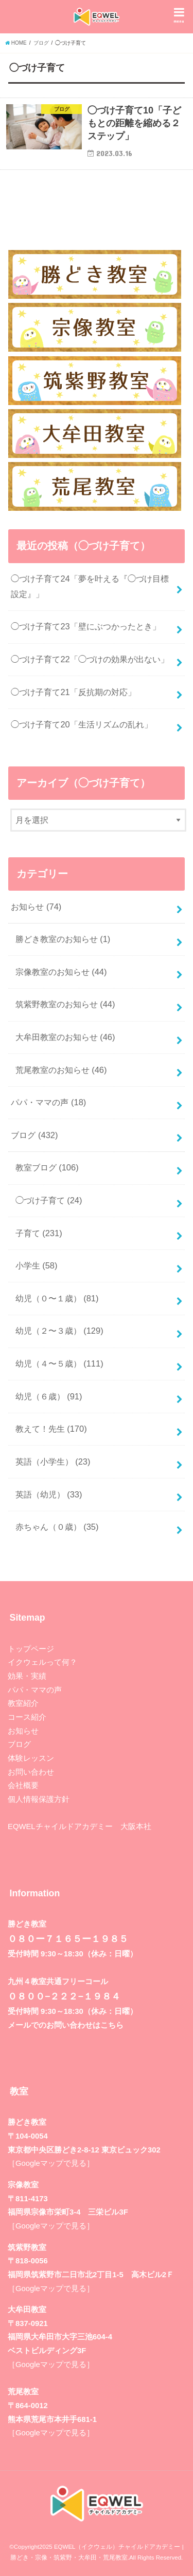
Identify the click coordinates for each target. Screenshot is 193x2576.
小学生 (36, 1265)
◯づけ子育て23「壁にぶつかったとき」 (85, 626)
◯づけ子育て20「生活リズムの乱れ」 (81, 724)
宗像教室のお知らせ (61, 971)
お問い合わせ (31, 1772)
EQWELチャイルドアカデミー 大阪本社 (79, 1826)
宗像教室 (23, 2185)
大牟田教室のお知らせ (65, 1037)
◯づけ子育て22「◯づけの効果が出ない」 (89, 659)
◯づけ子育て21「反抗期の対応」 (73, 692)
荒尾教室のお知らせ (61, 1069)
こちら (112, 2025)
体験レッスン (31, 1758)
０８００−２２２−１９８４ (64, 1996)
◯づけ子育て (48, 1200)
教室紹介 (23, 1703)
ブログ (34, 1135)
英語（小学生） (53, 1461)
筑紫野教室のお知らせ (65, 1004)
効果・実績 (27, 1676)
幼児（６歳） (48, 1396)
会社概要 (23, 1785)
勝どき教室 (27, 2122)
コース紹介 (27, 1717)
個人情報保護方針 (38, 1799)
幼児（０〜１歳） (57, 1298)
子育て (38, 1233)
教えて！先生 (51, 1428)
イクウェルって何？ (42, 1662)
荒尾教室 (23, 2392)
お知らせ (36, 906)
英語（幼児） (48, 1494)
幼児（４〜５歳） (59, 1363)
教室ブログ (47, 1167)
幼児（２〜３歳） (59, 1330)
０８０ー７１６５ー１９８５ (68, 1939)
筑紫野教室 (27, 2247)
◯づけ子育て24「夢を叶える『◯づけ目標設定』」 (89, 586)
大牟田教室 (27, 2309)
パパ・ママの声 (48, 1102)
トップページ (31, 1649)
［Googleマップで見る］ (51, 2163)
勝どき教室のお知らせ (63, 939)
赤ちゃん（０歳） (57, 1526)
